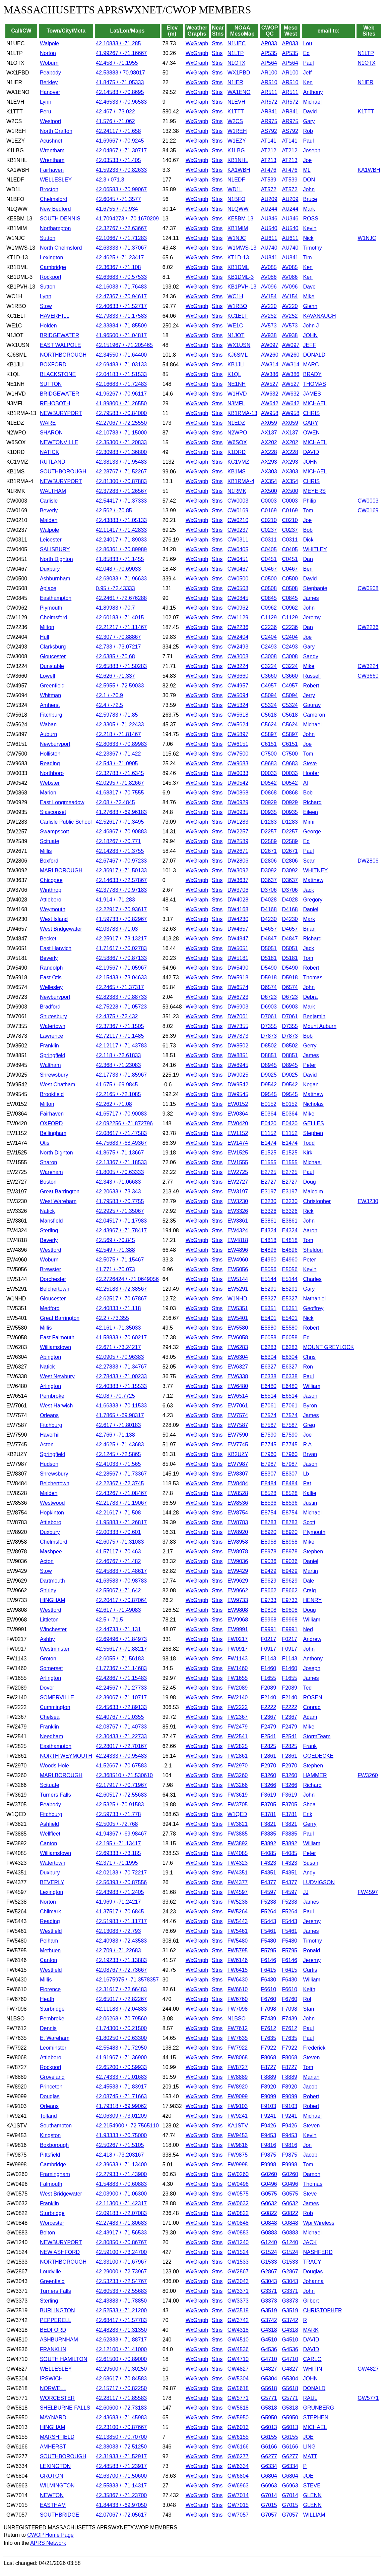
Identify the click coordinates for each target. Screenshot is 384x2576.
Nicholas (313, 1104)
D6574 (269, 987)
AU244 (269, 209)
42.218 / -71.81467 (118, 734)
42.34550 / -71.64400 (121, 355)
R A (307, 1444)
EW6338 (238, 1376)
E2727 (268, 1182)
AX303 (269, 471)
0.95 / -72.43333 (115, 588)
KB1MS (237, 471)
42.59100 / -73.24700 (121, 2252)
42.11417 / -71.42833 (121, 530)
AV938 (269, 335)
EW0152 (238, 1104)
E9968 (268, 1619)
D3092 (269, 870)
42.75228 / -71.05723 (121, 1007)
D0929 (269, 802)
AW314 (269, 364)
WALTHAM (53, 491)
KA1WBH (239, 170)
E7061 (268, 1405)
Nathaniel (314, 1298)
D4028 (269, 900)
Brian (309, 929)
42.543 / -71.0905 (117, 763)
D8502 (269, 1045)
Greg (309, 1425)
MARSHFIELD (57, 2437)
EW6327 (238, 1367)
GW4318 (238, 2330)
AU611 (269, 238)
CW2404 (238, 637)
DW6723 (238, 997)
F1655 (268, 1678)
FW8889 (238, 2077)
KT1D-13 (238, 257)
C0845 (269, 598)
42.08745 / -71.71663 (121, 2096)
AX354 (269, 481)
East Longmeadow (62, 802)
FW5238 (238, 1902)
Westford (50, 1250)
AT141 (268, 141)
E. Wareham (54, 2038)
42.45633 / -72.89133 (121, 1707)
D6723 (269, 997)
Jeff (307, 72)
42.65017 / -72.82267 (121, 1999)
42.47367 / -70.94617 (121, 296)
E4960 (268, 1260)
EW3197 (238, 1191)
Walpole (49, 43)
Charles (312, 1279)
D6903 (269, 1007)
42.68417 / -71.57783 (121, 2320)
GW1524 (238, 2252)
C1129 (269, 617)
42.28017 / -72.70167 (121, 1746)
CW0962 (238, 608)
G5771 (269, 2398)
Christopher (317, 1201)
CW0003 (238, 501)
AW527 (269, 384)
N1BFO (236, 199)
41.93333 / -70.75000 (121, 2135)
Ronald (311, 1950)
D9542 (269, 1084)
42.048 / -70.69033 (118, 569)
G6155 (269, 2437)
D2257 (269, 831)
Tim (307, 257)
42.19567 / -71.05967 (121, 968)
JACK (310, 2242)
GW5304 (238, 2378)
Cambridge (53, 267)
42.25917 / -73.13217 (121, 938)
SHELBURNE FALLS (65, 2408)
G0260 (269, 2174)
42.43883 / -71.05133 (121, 520)
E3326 (268, 1211)
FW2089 (238, 1688)
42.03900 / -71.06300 (121, 2194)
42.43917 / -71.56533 (121, 2232)
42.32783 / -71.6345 (120, 773)
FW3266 (238, 1785)
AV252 (269, 316)
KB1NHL (238, 160)
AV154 (269, 296)
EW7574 (238, 1415)
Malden (48, 520)
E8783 (268, 1522)
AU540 (269, 228)
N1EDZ (236, 423)
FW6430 (238, 1979)
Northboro (52, 773)
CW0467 (238, 569)
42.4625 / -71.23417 (120, 257)
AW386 (269, 374)
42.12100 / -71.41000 (121, 2349)
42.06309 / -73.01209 (121, 2116)
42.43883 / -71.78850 (121, 2301)
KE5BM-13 (240, 218)
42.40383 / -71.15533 (121, 1386)
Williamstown (55, 1347)
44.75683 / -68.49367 (121, 1143)
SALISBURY (55, 549)
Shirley (48, 1590)
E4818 (268, 1240)
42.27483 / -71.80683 (121, 2223)
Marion (48, 792)
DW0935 (238, 812)
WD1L (235, 189)
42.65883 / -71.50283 (121, 666)
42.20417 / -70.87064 (121, 1600)
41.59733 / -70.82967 (121, 919)
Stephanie (315, 588)
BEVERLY (52, 1882)
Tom (308, 510)
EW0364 (238, 1114)
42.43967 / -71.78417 (121, 1230)
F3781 (268, 1814)
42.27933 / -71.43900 (121, 2174)
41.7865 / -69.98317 (120, 1415)
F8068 (268, 2057)
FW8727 (238, 2067)
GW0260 (238, 2174)
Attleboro (50, 900)
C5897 (269, 734)
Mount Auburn (319, 1026)
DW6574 (238, 987)
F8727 (268, 2067)
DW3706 (238, 890)
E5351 (268, 1308)
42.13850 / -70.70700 (121, 2437)
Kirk (307, 1152)
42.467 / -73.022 (115, 111)
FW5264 (238, 1911)
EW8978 (238, 1551)
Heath (47, 1999)
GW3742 (238, 2320)
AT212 (268, 150)
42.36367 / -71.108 (118, 267)
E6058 (268, 1337)
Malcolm (313, 1191)
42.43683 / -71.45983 (121, 2417)
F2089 (268, 1688)
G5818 (269, 2408)
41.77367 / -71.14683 (121, 1668)
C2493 (269, 647)
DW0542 (238, 783)
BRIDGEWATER (59, 335)
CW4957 (238, 685)
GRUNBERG (318, 2408)
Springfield (52, 1055)
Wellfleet (50, 1834)
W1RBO (237, 306)
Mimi (308, 822)
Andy (309, 1872)
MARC (311, 364)
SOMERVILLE (57, 1697)
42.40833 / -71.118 (118, 1308)
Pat (307, 1483)
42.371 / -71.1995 (117, 1863)
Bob (307, 530)
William (311, 1386)
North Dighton (56, 559)
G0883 (269, 2232)
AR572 (269, 102)
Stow (46, 306)
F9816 (268, 2145)
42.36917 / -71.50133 (121, 870)
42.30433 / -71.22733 (121, 1736)
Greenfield (52, 685)
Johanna (313, 2281)
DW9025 (238, 1075)
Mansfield (51, 1221)
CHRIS (311, 413)
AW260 (269, 355)
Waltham (50, 1065)
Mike (308, 296)
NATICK (49, 452)
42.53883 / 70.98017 (120, 72)
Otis (44, 1143)
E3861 (268, 1221)
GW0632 (238, 2203)
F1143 (268, 1658)
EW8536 (238, 1503)
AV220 (269, 306)
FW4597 (238, 1892)
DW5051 (238, 948)
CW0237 (238, 530)
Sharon (48, 1162)
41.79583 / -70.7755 (120, 1201)
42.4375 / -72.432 (117, 1016)
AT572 (268, 189)
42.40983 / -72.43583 (121, 1941)
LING (309, 2447)
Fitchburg (51, 715)
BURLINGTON (57, 2310)
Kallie (309, 1493)
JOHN (310, 335)
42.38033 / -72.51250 (121, 2447)
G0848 (269, 2223)
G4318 (269, 2330)
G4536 (269, 2349)
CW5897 (238, 734)
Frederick (314, 2048)
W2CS (235, 121)
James (311, 598)
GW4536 (238, 2349)
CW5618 (238, 715)
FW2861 (238, 1756)
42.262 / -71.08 (114, 1104)
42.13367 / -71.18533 (121, 1162)
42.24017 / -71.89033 (121, 540)
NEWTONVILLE (59, 442)
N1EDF (236, 180)
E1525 (268, 1152)
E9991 (268, 1629)
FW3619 (238, 1795)
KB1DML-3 (241, 277)
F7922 (268, 2048)
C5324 (269, 705)
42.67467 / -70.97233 (121, 861)
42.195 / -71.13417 (118, 1843)
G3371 (269, 2291)
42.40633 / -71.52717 (121, 306)
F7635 (268, 2038)
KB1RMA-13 (242, 413)
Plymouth (51, 608)
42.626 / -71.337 (115, 676)
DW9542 (238, 1084)
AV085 (269, 267)
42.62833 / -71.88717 (121, 2339)
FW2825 (238, 1746)
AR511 (269, 92)
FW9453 (238, 2135)
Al (305, 783)
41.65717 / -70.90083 (121, 1114)
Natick (47, 1211)
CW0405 (238, 549)
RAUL (310, 2398)
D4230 (269, 919)
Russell (311, 676)
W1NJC (237, 238)
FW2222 (238, 1707)
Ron (308, 1367)
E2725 (268, 1172)
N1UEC (237, 43)
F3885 (268, 1834)
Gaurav (311, 705)
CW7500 (238, 754)
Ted (307, 1688)
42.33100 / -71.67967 (121, 2262)
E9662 (268, 1590)
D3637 (269, 880)
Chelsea (50, 1717)
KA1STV (238, 2125)
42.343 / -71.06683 (118, 1182)
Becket (48, 938)
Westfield (51, 1931)
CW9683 (238, 763)
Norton (48, 53)
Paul (308, 63)
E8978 (268, 1551)
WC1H (235, 296)
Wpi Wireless (318, 2223)
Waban (48, 724)
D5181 (269, 958)
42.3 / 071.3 (110, 180)
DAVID (311, 452)
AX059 (269, 423)
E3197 (268, 1191)
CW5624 (238, 724)
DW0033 (238, 773)
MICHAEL (315, 403)
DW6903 (238, 1007)
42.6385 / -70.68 (115, 656)
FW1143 (238, 1658)
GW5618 (238, 2388)
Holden (48, 325)
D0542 (269, 783)
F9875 (268, 2155)
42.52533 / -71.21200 (121, 2310)
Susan (310, 1863)
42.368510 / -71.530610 (124, 1775)
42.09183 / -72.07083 (121, 2213)
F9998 (268, 2164)
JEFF (309, 345)
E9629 (268, 1581)
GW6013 (238, 2427)
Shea (309, 1804)
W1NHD (237, 1298)
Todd (309, 1143)
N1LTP (236, 53)
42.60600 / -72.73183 (121, 2408)
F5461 (268, 1931)
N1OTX (236, 63)
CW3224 (238, 666)
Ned (308, 1629)
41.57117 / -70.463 (118, 1551)
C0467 (269, 569)
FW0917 (238, 1649)
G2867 (269, 2271)
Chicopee (51, 880)
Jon (307, 2145)
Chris (309, 1357)
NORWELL (53, 2388)
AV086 (269, 277)
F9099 (268, 2096)
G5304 (269, 2378)
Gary (309, 121)
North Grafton (56, 131)
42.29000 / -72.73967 (121, 2271)
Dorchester (53, 1279)
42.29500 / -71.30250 (121, 2369)
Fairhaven (52, 170)
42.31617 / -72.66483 (121, 1989)
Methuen (50, 1950)
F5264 (268, 1911)
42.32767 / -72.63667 (121, 228)
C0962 (269, 608)
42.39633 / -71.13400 (121, 2164)
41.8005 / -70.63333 (120, 1172)
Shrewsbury (54, 1075)
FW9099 (238, 2096)
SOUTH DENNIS (60, 218)
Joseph (311, 150)
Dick (308, 540)
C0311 (269, 540)
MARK (310, 2330)
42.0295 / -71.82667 (120, 783)
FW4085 (238, 1853)
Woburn (49, 63)
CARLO (312, 2359)
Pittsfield (50, 2155)
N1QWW (238, 209)
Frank (310, 1746)
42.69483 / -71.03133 (121, 364)
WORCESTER (57, 2398)
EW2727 (238, 1182)
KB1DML (238, 267)
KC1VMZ (238, 462)
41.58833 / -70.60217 (121, 1337)
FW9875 (238, 2155)
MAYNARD (53, 2417)
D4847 (269, 938)
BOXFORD (53, 364)
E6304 (268, 1357)
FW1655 (238, 1678)
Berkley (49, 82)
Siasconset (53, 812)
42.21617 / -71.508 (118, 1512)
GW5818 (238, 2408)
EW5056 (238, 1269)
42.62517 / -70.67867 (121, 1298)
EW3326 (238, 1211)
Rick (308, 1211)
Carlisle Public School (66, 822)
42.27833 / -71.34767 (121, 1367)
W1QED (237, 1814)
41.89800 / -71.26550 (121, 403)
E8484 (268, 1483)
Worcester (52, 2223)
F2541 (268, 1736)
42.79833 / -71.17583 (121, 316)
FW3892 (238, 1843)
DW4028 (238, 900)
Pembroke (52, 1396)
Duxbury (50, 569)
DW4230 (238, 919)
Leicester (51, 540)
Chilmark (50, 1911)
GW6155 (238, 2437)
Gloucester (53, 656)
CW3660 (238, 676)
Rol (307, 1999)
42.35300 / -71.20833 (121, 442)
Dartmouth (52, 1581)
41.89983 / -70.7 (115, 608)
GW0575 (238, 2194)
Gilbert (311, 2301)
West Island (54, 919)
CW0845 (238, 598)
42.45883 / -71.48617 (121, 1571)
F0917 (268, 1649)
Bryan (310, 1454)
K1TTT (236, 111)
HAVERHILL (54, 316)
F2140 (268, 1697)
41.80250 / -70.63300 (121, 2038)
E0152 (268, 1104)
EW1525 (238, 1152)
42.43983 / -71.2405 (120, 1892)
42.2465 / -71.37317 (120, 987)
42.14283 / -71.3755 (120, 851)
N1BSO (237, 2018)
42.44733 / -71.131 (118, 1629)
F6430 (268, 1979)
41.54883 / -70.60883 (121, 2184)
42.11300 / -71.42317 (121, 2203)
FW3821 (238, 1824)
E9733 (268, 1600)
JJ (305, 1892)
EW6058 (238, 1337)
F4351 (268, 1872)
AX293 (269, 462)
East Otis (51, 977)
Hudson (49, 1464)
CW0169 (238, 510)
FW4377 (238, 1882)
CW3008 (238, 656)
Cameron (314, 715)
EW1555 (238, 1162)
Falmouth (51, 2184)
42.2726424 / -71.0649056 (127, 1279)
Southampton (56, 2125)
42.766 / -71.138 (115, 1435)
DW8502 (238, 1045)
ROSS (310, 218)
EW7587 (238, 1425)
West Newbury (57, 1376)
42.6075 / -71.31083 (120, 1542)
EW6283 (238, 1347)
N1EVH (236, 102)
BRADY (312, 374)
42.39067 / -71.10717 (121, 1697)
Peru (45, 111)
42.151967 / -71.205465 (124, 345)
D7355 (269, 1026)
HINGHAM (52, 1600)
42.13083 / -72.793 (118, 1931)
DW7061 (238, 1016)
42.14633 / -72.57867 (121, 880)
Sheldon (313, 1250)
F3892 (268, 1843)
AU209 (269, 199)
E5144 (268, 1279)
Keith (309, 1989)
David (310, 111)
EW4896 (238, 1250)
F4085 (268, 1853)
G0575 (269, 2194)
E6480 (268, 1386)
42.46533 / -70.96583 (121, 102)
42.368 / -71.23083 (118, 1065)
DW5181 (238, 958)
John (309, 189)
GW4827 (238, 2369)
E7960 (268, 1454)
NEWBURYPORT (61, 413)
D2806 (269, 861)
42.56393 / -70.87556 (121, 1882)
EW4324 (238, 1230)
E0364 (268, 1114)
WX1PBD (239, 72)
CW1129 (238, 617)
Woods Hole (54, 1765)
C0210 (269, 520)
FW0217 (238, 1639)
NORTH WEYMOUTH (66, 1756)
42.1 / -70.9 (109, 695)
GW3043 (238, 2281)
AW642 (269, 403)
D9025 (269, 1075)
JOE (308, 2437)
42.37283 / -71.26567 (121, 491)
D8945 (269, 1065)
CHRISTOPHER (322, 2310)
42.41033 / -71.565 (118, 1464)
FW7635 (238, 2038)
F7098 (268, 2009)
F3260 (268, 1775)
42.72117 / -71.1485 (120, 1036)
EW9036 (238, 1561)
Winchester (53, 1629)
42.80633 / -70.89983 (121, 744)
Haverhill (50, 1435)
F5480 (268, 1941)
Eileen (310, 812)
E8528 (268, 1493)
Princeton (51, 2087)
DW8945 (238, 1065)
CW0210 (238, 520)
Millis (46, 851)
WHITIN (312, 2369)
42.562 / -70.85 (114, 510)
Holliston (50, 754)
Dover (47, 1688)
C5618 (269, 715)
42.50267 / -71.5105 (120, 2145)
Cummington (55, 1707)
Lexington (51, 257)
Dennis (48, 2028)
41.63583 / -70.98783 (121, 1581)
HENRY (312, 1600)
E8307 (268, 1474)
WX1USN (239, 345)
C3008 (269, 656)
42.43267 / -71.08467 (121, 1493)
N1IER (235, 82)
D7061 (269, 1016)
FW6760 (238, 1999)
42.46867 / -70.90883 (121, 831)
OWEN (311, 432)
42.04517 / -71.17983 (121, 1221)
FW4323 (238, 1863)
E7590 (268, 1435)
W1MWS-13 (242, 248)
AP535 (269, 53)
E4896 (268, 1250)
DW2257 (238, 831)
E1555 (268, 1162)
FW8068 (238, 2057)
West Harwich (56, 1405)
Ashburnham (55, 578)
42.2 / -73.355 (112, 1318)
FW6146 (238, 1960)
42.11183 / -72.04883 (121, 2009)
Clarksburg (53, 647)
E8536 (268, 1503)
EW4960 (238, 1260)
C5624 (269, 724)
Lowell (47, 676)
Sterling (49, 1230)
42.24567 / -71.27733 (121, 1688)
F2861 (268, 1756)
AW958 (269, 413)
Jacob (310, 2087)
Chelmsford (53, 199)
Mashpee (51, 1551)
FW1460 (238, 1668)
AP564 (269, 63)
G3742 (269, 2320)
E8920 (268, 1532)
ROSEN (312, 1697)
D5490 (269, 968)
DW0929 (238, 802)
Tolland (48, 2116)
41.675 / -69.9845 (117, 1084)
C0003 (269, 501)
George (312, 831)
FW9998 (238, 2164)
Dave (309, 287)
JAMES (312, 394)
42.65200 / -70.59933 (121, 2067)
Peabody (50, 72)
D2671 (269, 851)
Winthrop (50, 890)
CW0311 (238, 540)
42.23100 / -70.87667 (121, 2427)
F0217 (268, 1639)
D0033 (269, 773)
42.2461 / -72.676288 (121, 598)
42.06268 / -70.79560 (121, 2018)
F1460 (268, 1668)
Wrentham (52, 150)
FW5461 (238, 1931)
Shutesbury (53, 1016)
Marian (311, 2077)
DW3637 (238, 880)
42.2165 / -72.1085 (118, 1094)
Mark (309, 209)
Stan (308, 2009)
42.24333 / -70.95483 (121, 1756)
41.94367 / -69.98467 (121, 1834)
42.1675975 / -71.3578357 (127, 1979)
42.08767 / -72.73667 (121, 1970)
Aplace (48, 588)
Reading (50, 763)
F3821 (268, 1824)
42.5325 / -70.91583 (120, 1804)
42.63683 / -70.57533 (121, 277)
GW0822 (238, 2213)
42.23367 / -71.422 (118, 754)
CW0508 (238, 588)
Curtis (310, 1970)
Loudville (50, 2271)
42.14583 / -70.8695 (120, 92)
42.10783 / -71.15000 (121, 432)
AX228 (269, 452)
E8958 (268, 1542)
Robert (311, 685)
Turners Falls (55, 1795)
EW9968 (238, 1619)
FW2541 (238, 1736)
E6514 (268, 1396)
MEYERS (314, 491)
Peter (309, 1065)
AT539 (268, 180)
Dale (308, 1581)
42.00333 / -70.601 (118, 1532)
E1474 (268, 1143)
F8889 (268, 2077)
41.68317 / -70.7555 (120, 792)
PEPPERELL (55, 2320)
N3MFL (236, 403)
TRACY (312, 2262)
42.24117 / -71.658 (118, 131)
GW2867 (238, 2271)
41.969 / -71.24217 (118, 1902)
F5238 (268, 1902)
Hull (44, 637)
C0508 (269, 588)
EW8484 (238, 1483)
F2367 (268, 1717)
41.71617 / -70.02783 (121, 948)
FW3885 (238, 1834)
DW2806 (238, 861)
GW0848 (238, 2223)
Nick (308, 238)
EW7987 (238, 1464)
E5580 (268, 1328)
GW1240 (238, 2242)
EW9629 (238, 1581)
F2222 (268, 1707)
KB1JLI (236, 364)
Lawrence (51, 1036)
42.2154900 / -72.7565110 (127, 2125)
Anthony (313, 92)
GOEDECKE (318, 1756)
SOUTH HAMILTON (63, 2359)
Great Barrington (59, 1191)
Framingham (55, 2174)
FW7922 (238, 2048)
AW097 (269, 345)
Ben (307, 569)
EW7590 (238, 1435)
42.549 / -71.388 (115, 1250)
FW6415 (238, 1970)
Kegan (310, 1084)
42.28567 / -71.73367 (121, 1474)
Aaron (310, 1230)
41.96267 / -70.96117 (121, 394)
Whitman (50, 695)
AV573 (269, 325)
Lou (307, 43)
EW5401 (238, 1318)
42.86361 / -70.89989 (121, 549)
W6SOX (237, 442)
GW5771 (238, 2398)
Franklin (49, 1045)
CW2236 (238, 627)
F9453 (268, 2135)
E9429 (268, 1571)
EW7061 (238, 1405)
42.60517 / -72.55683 (121, 1795)
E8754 (268, 1512)
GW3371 (238, 2291)
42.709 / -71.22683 (118, 1950)
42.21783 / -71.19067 (121, 1503)
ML (306, 170)
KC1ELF (238, 316)
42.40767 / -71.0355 (120, 1717)
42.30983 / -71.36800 (121, 452)
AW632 (269, 394)
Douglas (50, 2096)
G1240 (269, 2242)
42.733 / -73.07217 (118, 647)
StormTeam (316, 1736)
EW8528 (238, 1493)
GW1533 (238, 2262)
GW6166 (238, 2447)
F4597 (268, 1892)
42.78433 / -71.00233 (121, 1376)
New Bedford (55, 209)
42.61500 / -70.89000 (121, 2359)
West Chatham (57, 1084)
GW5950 (238, 2417)
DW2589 (238, 841)
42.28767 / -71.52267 (121, 471)
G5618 (269, 2388)
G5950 (269, 2417)
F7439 (268, 2018)
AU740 (269, 248)
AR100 (269, 72)
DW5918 (238, 977)
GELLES (313, 1123)
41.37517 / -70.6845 (120, 1911)
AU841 (269, 257)
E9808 (268, 1610)
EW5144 (238, 1279)
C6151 (269, 744)
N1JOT (236, 335)
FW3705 (238, 1804)
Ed (306, 53)
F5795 (268, 1950)
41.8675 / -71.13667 (120, 1152)
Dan (308, 559)
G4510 (269, 2339)
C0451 (269, 559)
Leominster (53, 2048)
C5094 (269, 695)
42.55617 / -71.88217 (121, 1649)
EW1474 (238, 1143)
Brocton (49, 189)
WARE (48, 423)
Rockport (50, 277)
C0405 (269, 549)
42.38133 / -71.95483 (121, 462)
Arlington (50, 1386)
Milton (47, 627)
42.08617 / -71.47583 (121, 1133)
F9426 (268, 2125)
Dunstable (52, 666)
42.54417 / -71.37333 (121, 501)
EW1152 (238, 1133)
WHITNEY (315, 870)
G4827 (269, 2369)
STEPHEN (315, 2417)
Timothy (312, 248)
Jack (308, 890)
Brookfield (52, 1094)
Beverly (49, 510)
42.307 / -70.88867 (118, 637)
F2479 (268, 1727)
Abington (50, 1357)
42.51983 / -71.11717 (121, 1921)
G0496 (269, 2184)
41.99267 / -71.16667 (121, 53)
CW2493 (238, 647)
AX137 (269, 432)
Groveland (52, 2077)
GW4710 (238, 2359)
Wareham (51, 1172)
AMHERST (53, 2447)
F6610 (268, 1989)
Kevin (309, 228)
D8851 (269, 1055)
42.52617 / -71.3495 (120, 822)
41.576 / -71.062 (115, 121)
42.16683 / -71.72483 (121, 384)
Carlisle (49, 501)
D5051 (269, 948)
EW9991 (238, 1629)
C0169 (269, 510)
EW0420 (238, 1123)
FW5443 (238, 1921)
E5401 (268, 1318)
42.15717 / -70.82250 (121, 2388)
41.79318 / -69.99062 (121, 2106)
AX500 (269, 491)
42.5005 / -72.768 (117, 1824)
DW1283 (238, 822)
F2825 (268, 1746)
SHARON (51, 432)
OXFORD (51, 1123)
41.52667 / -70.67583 (121, 1765)
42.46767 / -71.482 (118, 1561)
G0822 (269, 2213)
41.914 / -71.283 (115, 900)
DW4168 (238, 909)
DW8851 (238, 1055)
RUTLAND (52, 462)
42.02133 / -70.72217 (121, 1872)
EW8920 (238, 1532)
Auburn (48, 734)
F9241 (268, 2116)
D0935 (269, 812)
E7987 (268, 1464)
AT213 (268, 160)
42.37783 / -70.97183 (121, 890)
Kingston (50, 2135)
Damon (311, 2174)
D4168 (269, 909)
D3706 (269, 890)
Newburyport (55, 744)
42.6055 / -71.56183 (120, 1658)
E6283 (268, 1347)
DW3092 (238, 870)
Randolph (51, 968)
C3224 (269, 666)
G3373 (269, 2301)
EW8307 (238, 1474)
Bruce (310, 199)
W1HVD (237, 394)
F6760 (268, 1999)
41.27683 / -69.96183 (121, 812)
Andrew (312, 1639)
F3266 (268, 1785)
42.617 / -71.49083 (118, 1610)
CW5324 (238, 705)
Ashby (47, 1639)
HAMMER (315, 1775)
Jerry (309, 695)
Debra (310, 997)
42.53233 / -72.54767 (121, 2281)
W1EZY (237, 141)
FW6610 (238, 1989)
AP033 (269, 43)
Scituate (49, 841)
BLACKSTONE (58, 374)
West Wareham (58, 1201)
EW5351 (238, 1308)
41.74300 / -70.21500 (121, 2028)
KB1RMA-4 (241, 481)
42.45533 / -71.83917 (121, 2087)
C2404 (269, 637)
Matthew (313, 880)
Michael (312, 102)
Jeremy (311, 617)
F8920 (268, 2087)
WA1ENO (239, 92)
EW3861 (238, 1221)
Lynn (45, 102)
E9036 (268, 1561)
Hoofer (311, 773)
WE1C (235, 325)
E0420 (268, 1123)
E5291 (268, 1289)
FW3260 (238, 1775)
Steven (311, 2057)
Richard (312, 802)
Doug (309, 1182)
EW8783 (238, 1522)
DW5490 (238, 968)
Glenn (310, 306)
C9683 (269, 763)
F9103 (268, 2106)
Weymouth (52, 909)
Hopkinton (52, 1512)
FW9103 (238, 2106)
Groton (48, 1658)
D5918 (269, 977)
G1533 (269, 2262)
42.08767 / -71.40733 (121, 1727)
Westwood (52, 1503)
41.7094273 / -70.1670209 (127, 218)
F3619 (268, 1795)
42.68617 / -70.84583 (121, 2378)
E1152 (268, 1133)
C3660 (269, 676)
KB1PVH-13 (242, 287)
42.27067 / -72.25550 (121, 423)
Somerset (51, 1668)
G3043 (269, 2281)
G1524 (269, 2252)
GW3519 (238, 2310)
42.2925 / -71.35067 (120, 1211)
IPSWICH (51, 2378)
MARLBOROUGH (61, 870)
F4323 (268, 1863)
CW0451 (238, 559)
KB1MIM (238, 228)
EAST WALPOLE (60, 345)
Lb (306, 1474)
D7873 (269, 1036)
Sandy (310, 656)
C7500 (269, 754)
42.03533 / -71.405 (118, 160)
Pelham (49, 1941)
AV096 (269, 287)
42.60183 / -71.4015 (120, 617)
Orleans (49, 1415)
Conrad (311, 1707)
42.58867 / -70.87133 (121, 958)
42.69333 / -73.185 (118, 1853)
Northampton (55, 228)
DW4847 (238, 938)
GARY (310, 423)
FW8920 (238, 2087)
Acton (47, 1444)
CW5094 (238, 695)
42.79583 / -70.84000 (121, 413)
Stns (217, 43)
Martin (310, 1571)
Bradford (50, 1007)
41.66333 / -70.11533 (121, 1405)
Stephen (313, 1133)
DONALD (314, 355)
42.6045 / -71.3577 (118, 199)
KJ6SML (238, 355)
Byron (310, 1405)
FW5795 (238, 1950)
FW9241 (238, 2116)
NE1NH (237, 384)
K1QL (234, 374)
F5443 (268, 1921)
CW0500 (238, 578)
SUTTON (51, 384)
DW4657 (238, 929)
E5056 (268, 1269)
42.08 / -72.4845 (115, 802)
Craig (309, 1590)
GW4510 (238, 2339)
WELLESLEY (56, 180)
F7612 (268, 2028)
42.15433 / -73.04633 (121, 977)
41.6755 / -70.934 (117, 209)
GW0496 (238, 2184)
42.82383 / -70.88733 (121, 997)
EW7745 (238, 1444)
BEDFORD (53, 2330)
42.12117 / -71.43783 (121, 1045)
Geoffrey (313, 1308)
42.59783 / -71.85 (117, 715)
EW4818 (238, 1240)
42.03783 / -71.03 (117, 929)
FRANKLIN (53, 2349)
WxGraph (197, 43)
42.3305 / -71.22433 (120, 724)
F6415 (268, 1970)
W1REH (237, 131)
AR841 (269, 111)
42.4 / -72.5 (109, 705)
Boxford (49, 861)
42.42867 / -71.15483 (121, 1678)
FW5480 (238, 1941)
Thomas (312, 977)
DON (309, 180)
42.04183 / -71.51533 (121, 374)
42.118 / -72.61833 (118, 1055)
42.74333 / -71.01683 (121, 2077)
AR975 (269, 121)
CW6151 (238, 744)
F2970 (268, 1765)
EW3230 (238, 1201)
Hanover (50, 92)
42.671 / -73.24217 (118, 1347)
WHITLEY (315, 549)
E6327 (268, 1367)
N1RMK (237, 491)
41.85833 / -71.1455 (120, 559)
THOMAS (314, 384)
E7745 (268, 1444)
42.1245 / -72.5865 (118, 1454)
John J (311, 325)
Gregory (312, 900)
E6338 (268, 1376)
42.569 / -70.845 (115, 1240)
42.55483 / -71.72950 (121, 2048)
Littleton (49, 1619)
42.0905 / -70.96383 (120, 1357)
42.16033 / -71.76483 (121, 287)
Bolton (47, 2232)
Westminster (55, 1649)
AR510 (269, 82)
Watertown (52, 1026)
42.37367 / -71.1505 (120, 1026)
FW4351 (238, 1872)
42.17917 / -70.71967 (121, 1785)
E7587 (268, 1425)
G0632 (269, 2203)
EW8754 (238, 1512)
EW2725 (238, 1172)
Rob (308, 131)
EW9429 (238, 1571)
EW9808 (238, 1610)
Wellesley (51, 987)
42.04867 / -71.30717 (121, 150)
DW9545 (238, 1094)
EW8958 (238, 1542)
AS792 (269, 131)
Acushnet (51, 141)
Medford (50, 1308)
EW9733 (238, 1600)
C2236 (269, 627)
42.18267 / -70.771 (118, 841)
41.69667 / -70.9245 (120, 141)
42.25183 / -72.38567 (121, 1289)
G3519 (269, 2310)
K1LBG (236, 150)
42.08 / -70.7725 (115, 1396)
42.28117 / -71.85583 (121, 2398)
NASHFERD (317, 2252)
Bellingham (53, 1133)
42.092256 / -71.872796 (124, 1123)
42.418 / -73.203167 (120, 2155)
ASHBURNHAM (59, 2339)
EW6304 (238, 1357)
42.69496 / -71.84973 (121, 1639)
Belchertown (54, 1289)
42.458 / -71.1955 (117, 63)
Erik (307, 1814)
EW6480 (238, 1386)
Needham (51, 1736)
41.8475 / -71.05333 (120, 82)
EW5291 (238, 1289)
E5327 (268, 1298)
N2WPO (237, 432)
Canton (48, 1843)
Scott (309, 1522)
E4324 (268, 1230)
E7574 (268, 1415)
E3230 (268, 1201)
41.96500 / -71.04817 (121, 335)
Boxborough (54, 2145)
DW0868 (238, 792)
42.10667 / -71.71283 (121, 238)
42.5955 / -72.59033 (120, 685)
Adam (310, 1717)
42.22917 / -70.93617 (121, 909)
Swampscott (54, 831)
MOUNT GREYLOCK (328, 1347)
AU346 (269, 218)
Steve (310, 763)
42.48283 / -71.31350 (121, 2330)
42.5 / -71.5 (109, 1619)
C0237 (269, 530)
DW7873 (238, 1036)
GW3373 (238, 2301)
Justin (310, 1503)
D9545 (269, 1094)
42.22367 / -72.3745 (120, 1483)
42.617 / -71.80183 (118, 1425)
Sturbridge (52, 2009)
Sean (309, 861)
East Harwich (55, 948)
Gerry (309, 1045)
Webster (50, 783)
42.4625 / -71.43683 (120, 1444)
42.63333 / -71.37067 (121, 248)
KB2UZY (238, 1454)
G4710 (269, 2359)
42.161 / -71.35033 (118, 1328)
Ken (307, 82)
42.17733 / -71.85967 (121, 1075)
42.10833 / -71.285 (118, 43)
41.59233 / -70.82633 (121, 170)
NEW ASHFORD (60, 2252)
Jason (310, 1396)
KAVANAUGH (319, 316)
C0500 (269, 578)
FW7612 (238, 2028)
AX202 (269, 442)
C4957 (269, 685)
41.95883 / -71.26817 (121, 1522)
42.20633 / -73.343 (118, 1191)
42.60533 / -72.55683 (121, 2291)
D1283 (269, 822)
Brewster (50, 1269)
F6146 (268, 1960)
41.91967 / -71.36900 (121, 2057)
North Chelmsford (61, 248)
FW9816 (238, 2145)
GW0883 (238, 2232)
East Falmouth (57, 1337)
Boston (48, 1182)
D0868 (269, 792)
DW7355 (238, 1026)
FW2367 (238, 1717)
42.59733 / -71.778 (118, 1814)
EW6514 (238, 1396)
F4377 (268, 1882)
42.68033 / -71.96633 (121, 578)
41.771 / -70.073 (115, 1269)
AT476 (268, 170)
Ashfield (49, 1824)
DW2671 (238, 851)
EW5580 (238, 1328)
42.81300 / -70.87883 (121, 481)
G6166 (269, 2447)
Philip (309, 501)
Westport (50, 121)
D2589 (269, 841)
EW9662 (238, 1590)
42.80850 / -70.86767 (121, 2242)
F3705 (268, 1804)
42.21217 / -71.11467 (121, 627)
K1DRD (237, 452)
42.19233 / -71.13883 (121, 1960)
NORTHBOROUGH (63, 355)
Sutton (47, 238)
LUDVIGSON (318, 1882)
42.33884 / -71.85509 (121, 325)
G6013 (269, 2427)
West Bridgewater (61, 929)
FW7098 (238, 2009)
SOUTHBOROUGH (63, 471)
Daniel (310, 909)
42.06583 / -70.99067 (121, 189)
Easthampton (55, 598)
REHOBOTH (55, 403)
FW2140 (238, 1697)
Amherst (50, 705)
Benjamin (314, 1016)
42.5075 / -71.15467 (120, 1260)
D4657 (269, 929)
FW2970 (238, 1765)
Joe (307, 160)
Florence (50, 1989)
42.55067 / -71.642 (118, 1590)
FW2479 (238, 1727)
